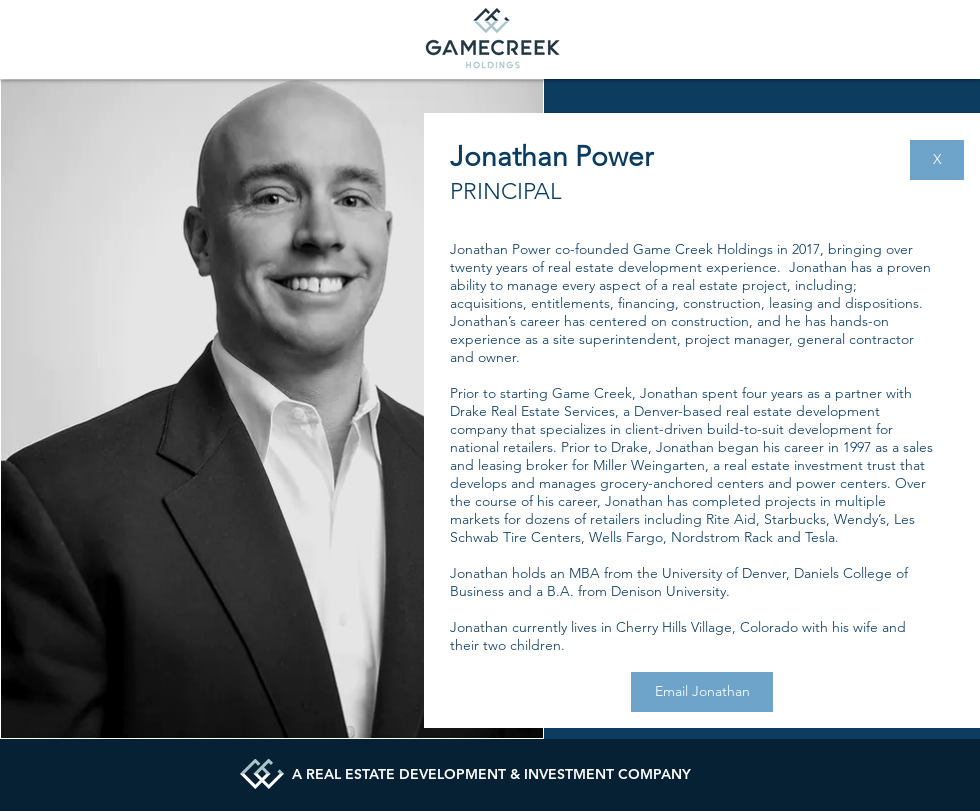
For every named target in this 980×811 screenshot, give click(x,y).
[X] (937, 160)
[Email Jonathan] (702, 692)
